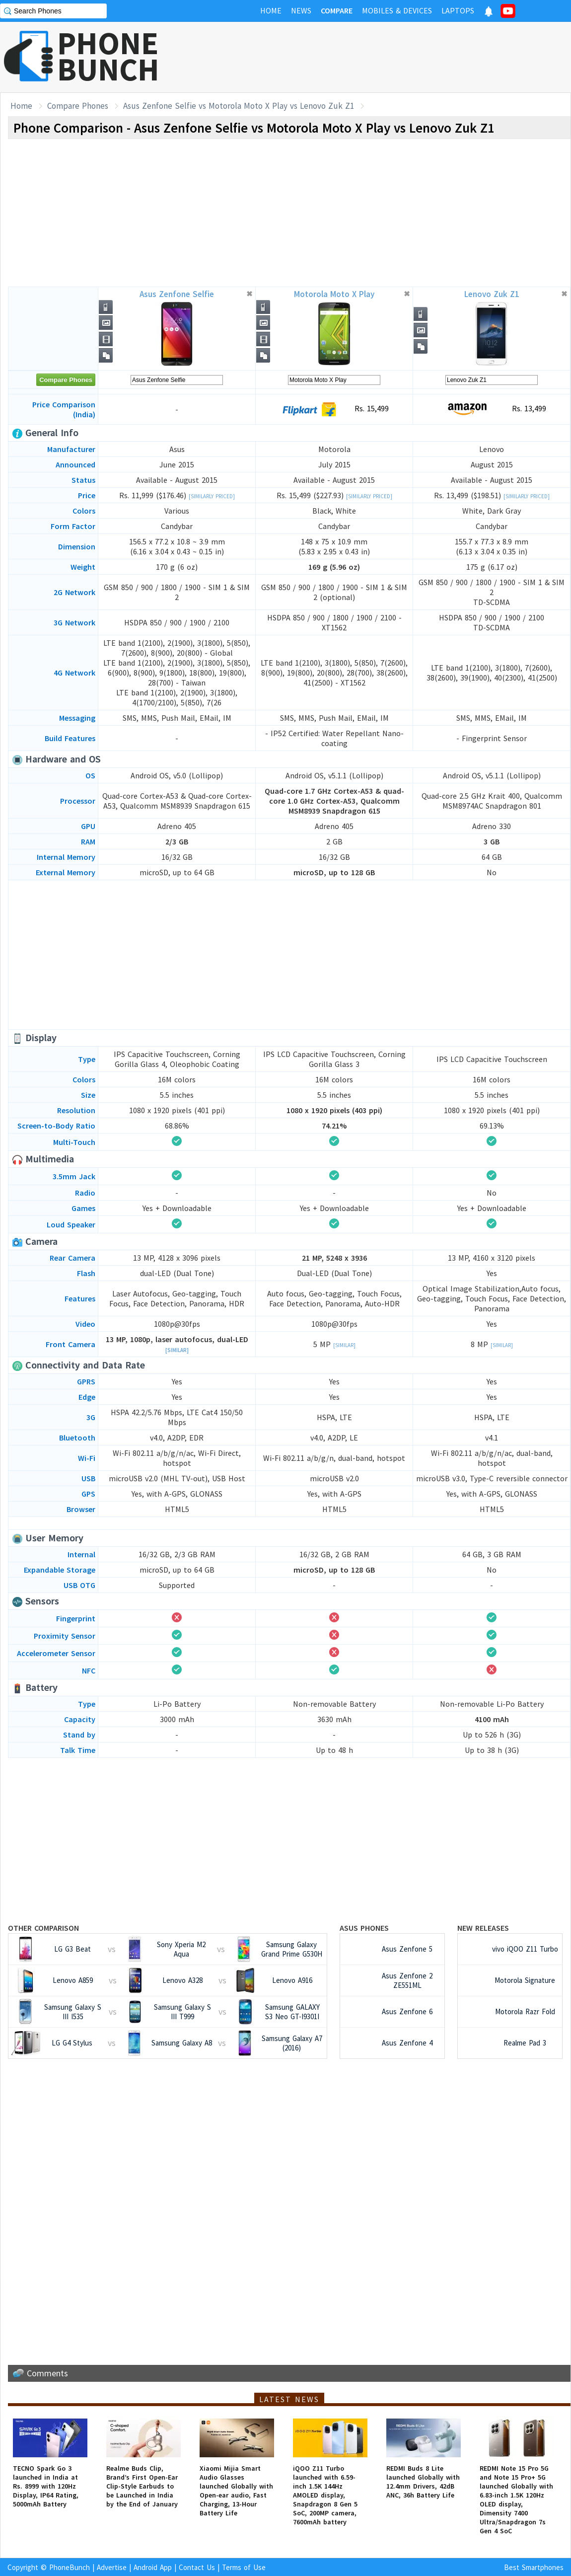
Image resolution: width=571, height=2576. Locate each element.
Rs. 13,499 (491, 409)
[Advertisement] (390, 57)
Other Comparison (43, 1928)
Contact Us (197, 2567)
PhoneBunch (69, 2567)
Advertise (112, 2567)
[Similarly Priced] (212, 496)
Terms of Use (244, 2567)
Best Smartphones (534, 2567)
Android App (153, 2567)
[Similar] (177, 1350)
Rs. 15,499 (334, 409)
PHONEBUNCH (108, 56)
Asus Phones (364, 1928)
